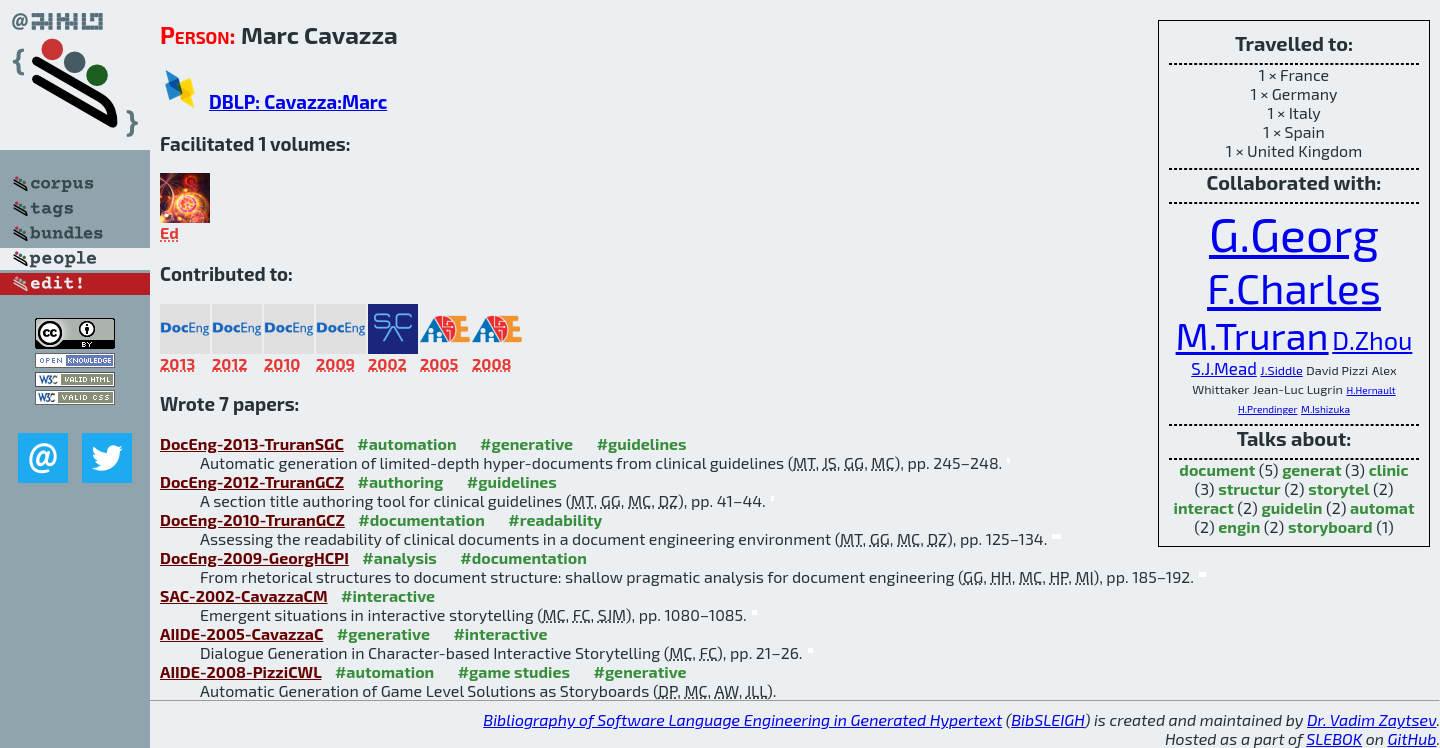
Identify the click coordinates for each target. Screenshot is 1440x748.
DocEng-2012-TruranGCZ (252, 481)
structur (1249, 488)
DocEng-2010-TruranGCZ (252, 519)
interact (1204, 507)
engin (1239, 526)
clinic (1389, 469)
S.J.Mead (1224, 368)
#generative (526, 443)
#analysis (399, 557)
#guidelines (642, 443)
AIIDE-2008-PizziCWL (240, 671)
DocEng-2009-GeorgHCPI (254, 557)
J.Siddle (1281, 370)
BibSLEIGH (1047, 719)
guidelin (1291, 507)
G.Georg (1294, 233)
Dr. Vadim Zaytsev (1371, 719)
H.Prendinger (1267, 409)
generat (1311, 469)
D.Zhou (1372, 340)
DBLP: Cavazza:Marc (298, 101)
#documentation (421, 519)
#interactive (388, 595)
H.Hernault (1370, 390)
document (1217, 469)
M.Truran (1252, 335)
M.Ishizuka (1325, 409)
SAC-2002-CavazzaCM (244, 595)
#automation (406, 443)
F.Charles (1294, 287)
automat (1382, 507)
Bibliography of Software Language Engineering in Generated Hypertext (742, 719)
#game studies (514, 671)
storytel (1338, 488)
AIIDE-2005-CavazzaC (241, 633)
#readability (555, 519)
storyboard (1330, 526)
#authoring (401, 481)
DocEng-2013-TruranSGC (252, 443)
